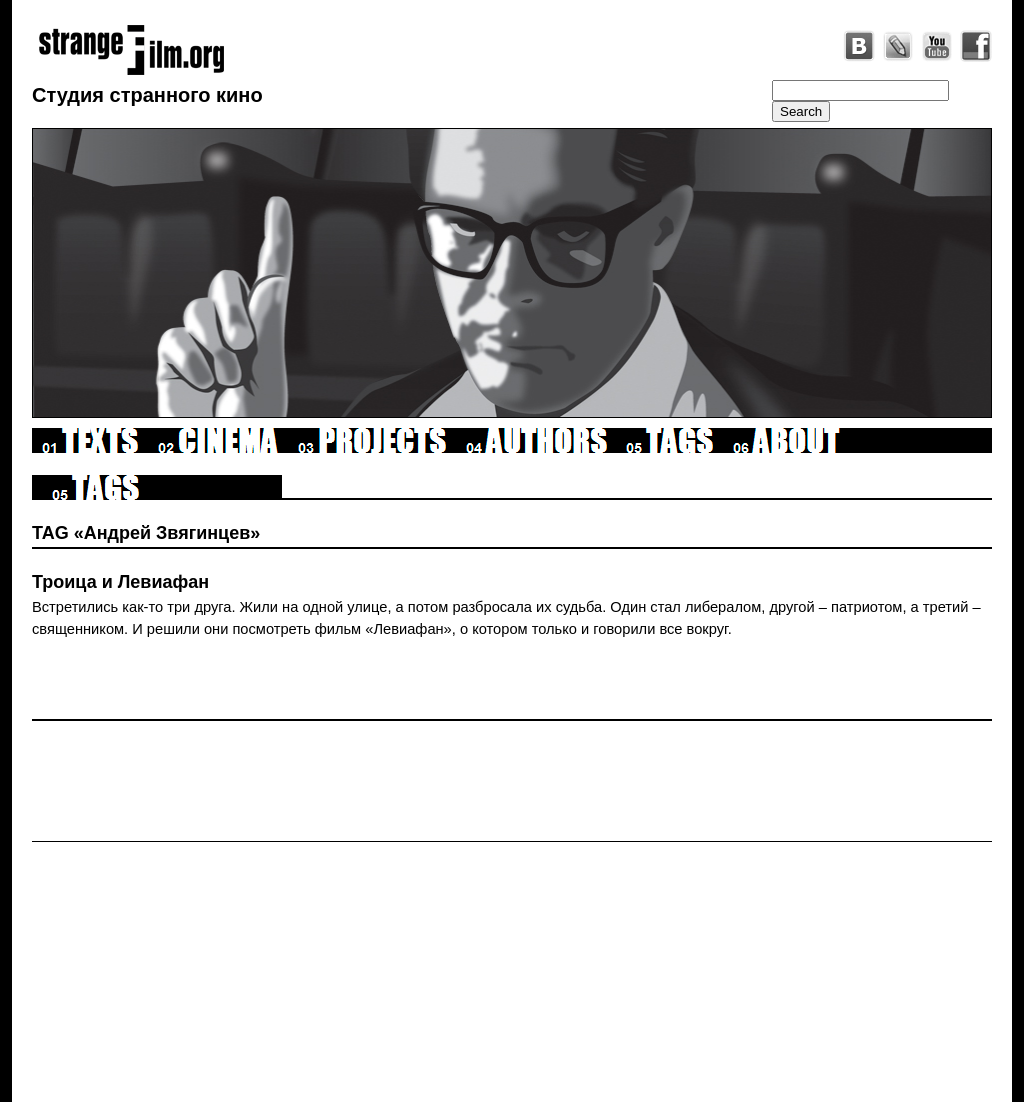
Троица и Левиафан (120, 582)
